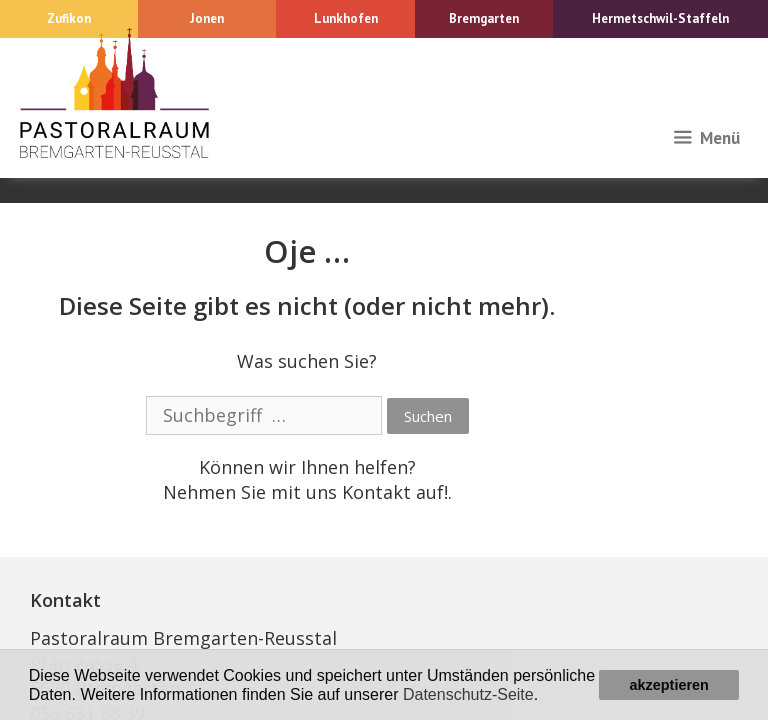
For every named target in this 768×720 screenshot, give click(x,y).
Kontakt (376, 492)
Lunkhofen (346, 18)
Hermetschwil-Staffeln (660, 18)
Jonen (207, 18)
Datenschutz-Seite (468, 694)
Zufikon (69, 18)
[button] (546, 696)
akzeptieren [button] (669, 685)
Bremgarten (484, 18)
